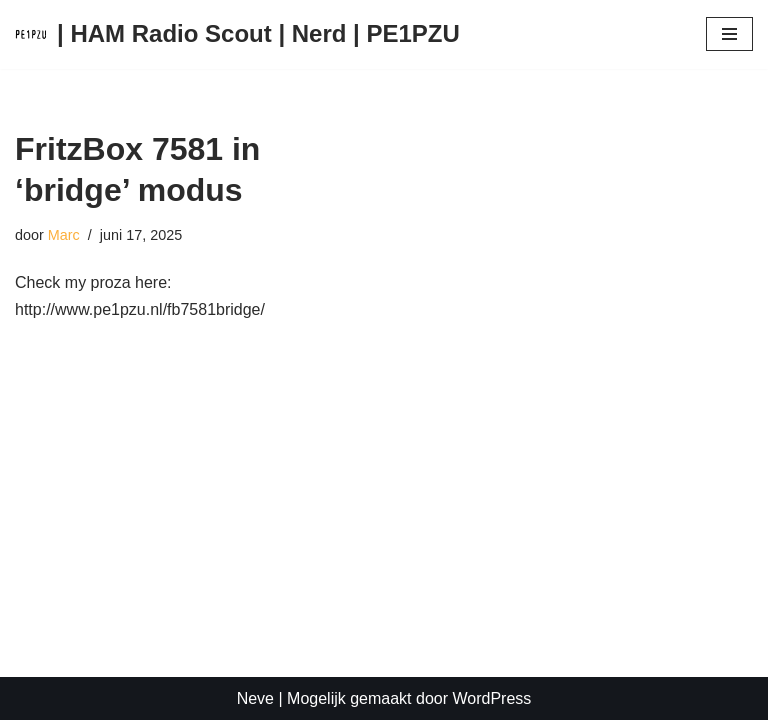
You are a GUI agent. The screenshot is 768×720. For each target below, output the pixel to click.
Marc (64, 235)
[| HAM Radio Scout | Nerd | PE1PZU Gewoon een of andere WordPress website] (237, 34)
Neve (255, 698)
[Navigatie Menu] (729, 34)
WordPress (491, 698)
